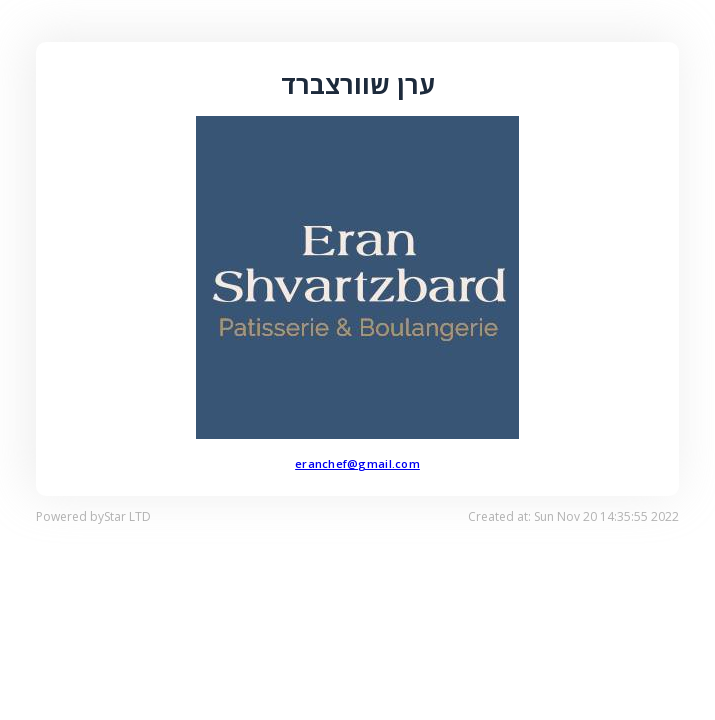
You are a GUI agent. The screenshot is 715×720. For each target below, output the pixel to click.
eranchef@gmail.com (357, 463)
